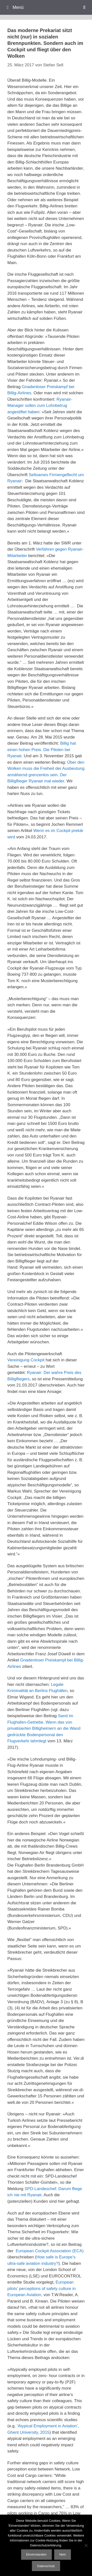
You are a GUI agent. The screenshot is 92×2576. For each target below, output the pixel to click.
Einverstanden (36, 2554)
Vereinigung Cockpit (25, 1360)
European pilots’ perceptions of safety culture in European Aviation (41, 2288)
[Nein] (85, 2545)
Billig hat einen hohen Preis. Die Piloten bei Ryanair (41, 749)
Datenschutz (46, 2566)
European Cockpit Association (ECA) (50, 2251)
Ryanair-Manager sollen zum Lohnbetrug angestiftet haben (39, 405)
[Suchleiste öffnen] (84, 7)
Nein (62, 2554)
